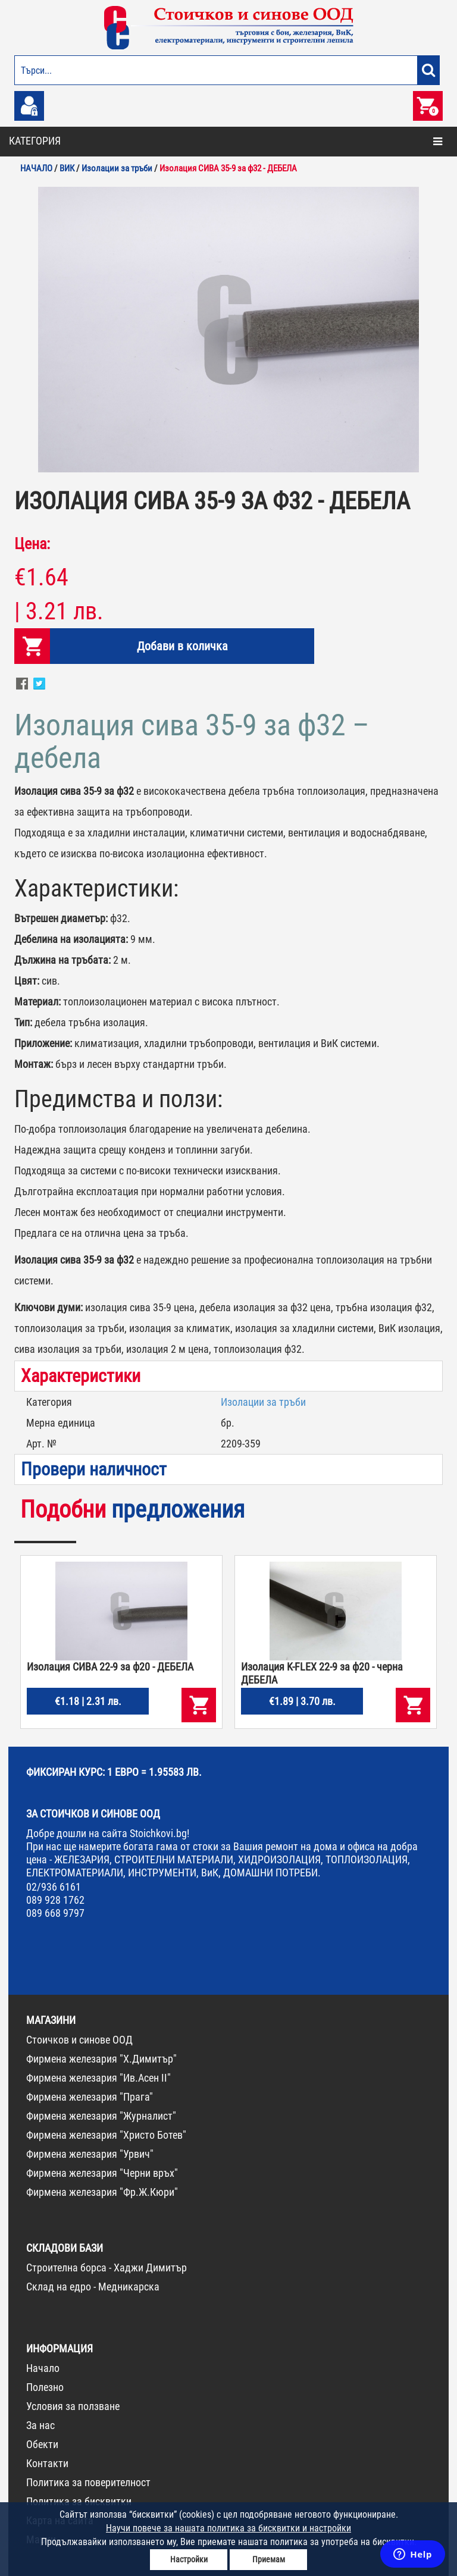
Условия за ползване (73, 2406)
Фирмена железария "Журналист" (101, 2116)
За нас (40, 2425)
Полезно (45, 2387)
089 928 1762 (55, 1900)
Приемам (268, 2559)
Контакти (47, 2463)
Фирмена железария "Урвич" (90, 2154)
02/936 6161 (53, 1887)
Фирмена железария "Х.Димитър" (101, 2058)
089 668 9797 (55, 1913)
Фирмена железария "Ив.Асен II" (98, 2078)
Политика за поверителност (88, 2482)
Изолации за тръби (263, 1402)
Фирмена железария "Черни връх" (102, 2173)
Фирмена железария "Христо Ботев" (106, 2135)
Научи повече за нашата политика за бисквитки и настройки (228, 2528)
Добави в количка (182, 646)
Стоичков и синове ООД (79, 2039)
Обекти (42, 2444)
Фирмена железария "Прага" (89, 2097)
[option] (228, 329)
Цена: (32, 544)
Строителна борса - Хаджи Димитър (106, 2267)
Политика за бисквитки (79, 2501)
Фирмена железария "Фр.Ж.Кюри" (102, 2192)
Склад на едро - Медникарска (92, 2286)
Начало (43, 2368)
